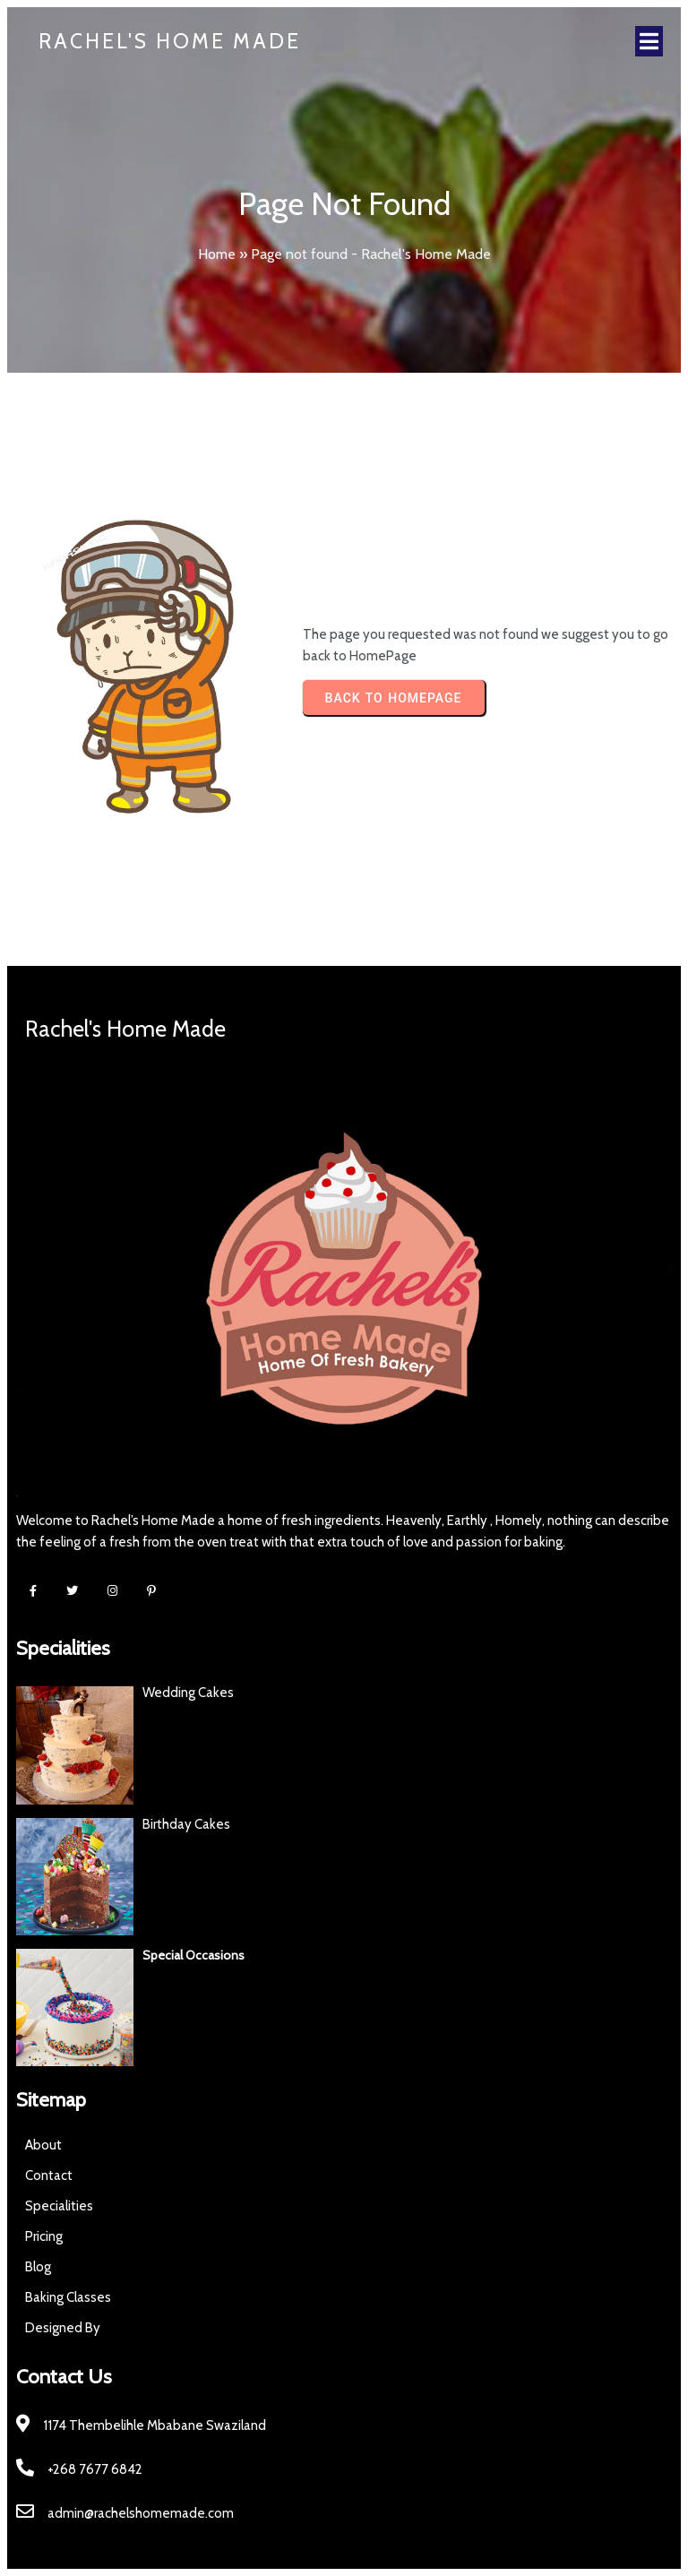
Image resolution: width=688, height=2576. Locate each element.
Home (217, 254)
